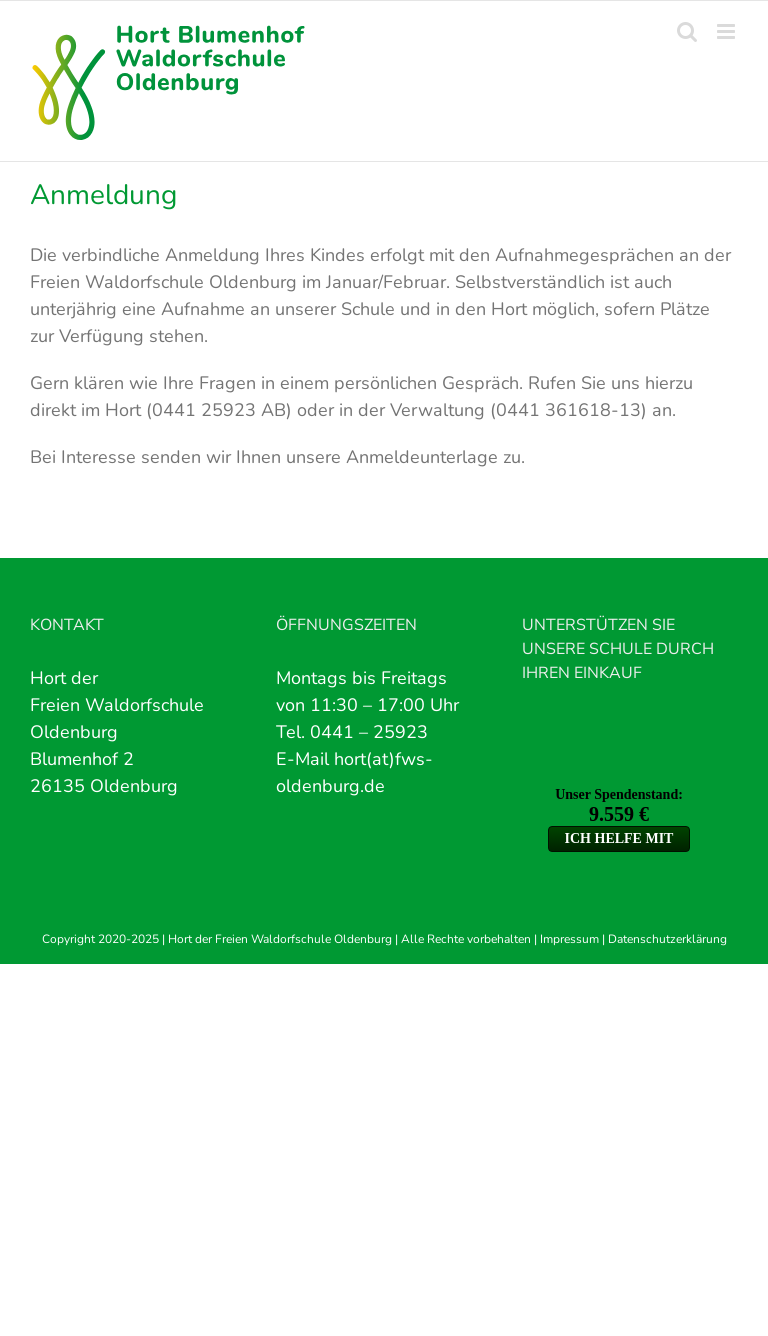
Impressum (569, 939)
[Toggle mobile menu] (727, 31)
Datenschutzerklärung (667, 939)
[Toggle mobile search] (687, 31)
